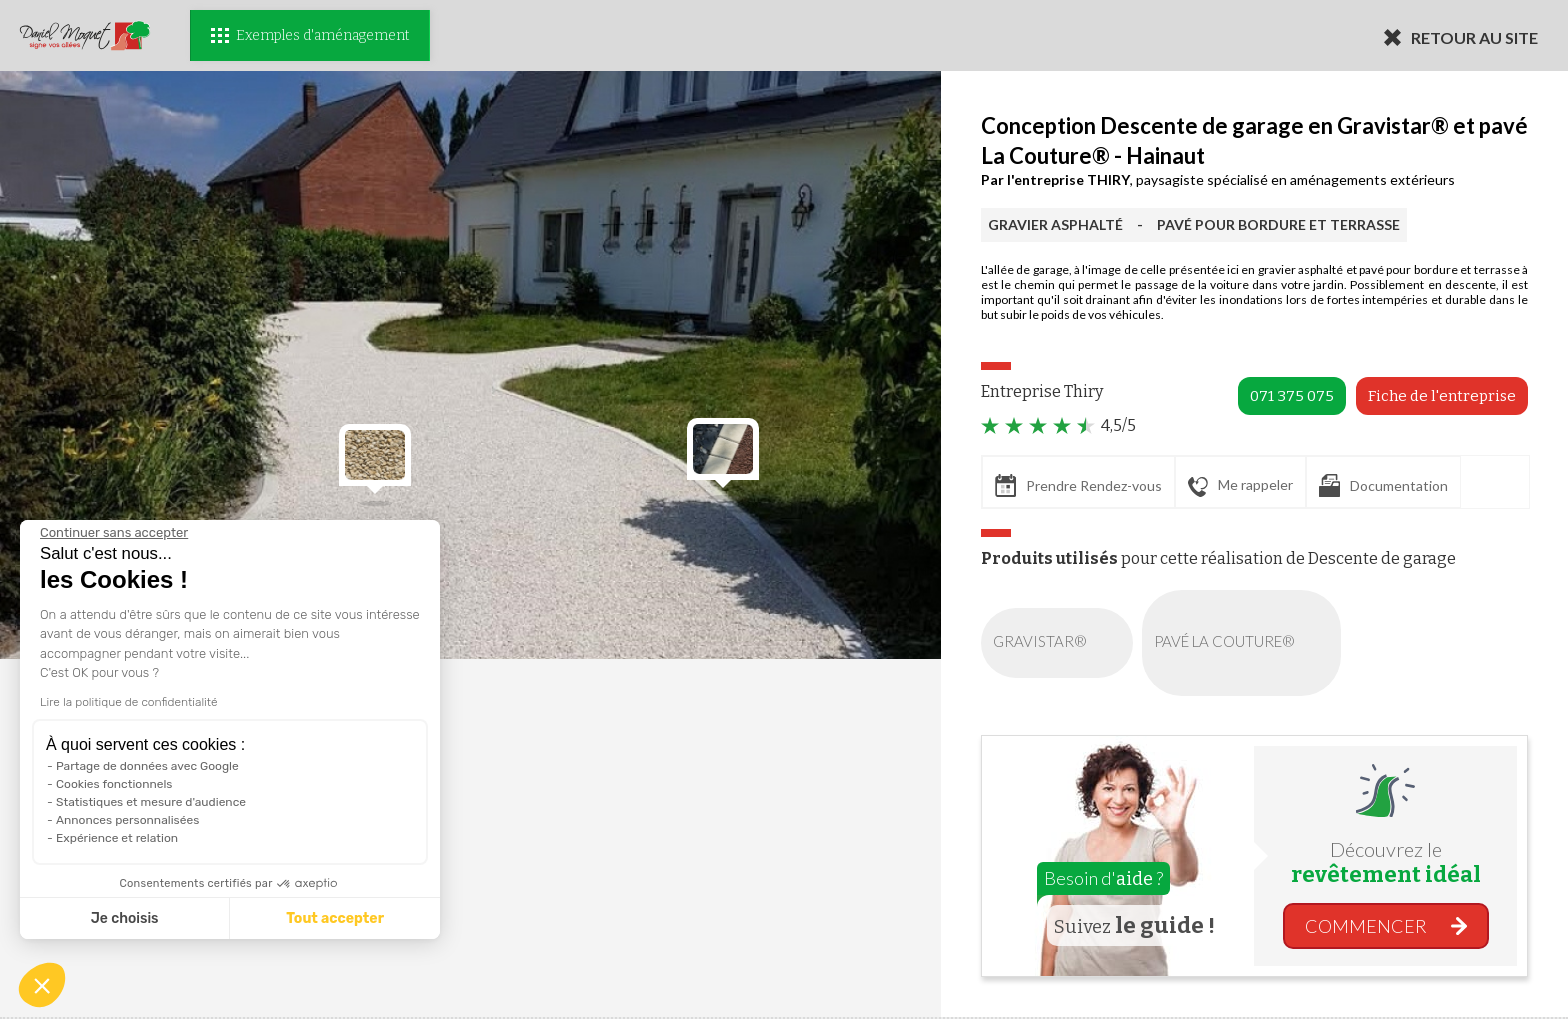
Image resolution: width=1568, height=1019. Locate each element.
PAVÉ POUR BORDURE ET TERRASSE (1278, 224)
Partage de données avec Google (147, 766)
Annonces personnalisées (127, 820)
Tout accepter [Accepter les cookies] (335, 918)
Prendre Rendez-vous (1078, 485)
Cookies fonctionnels (114, 784)
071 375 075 (1292, 396)
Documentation (1383, 485)
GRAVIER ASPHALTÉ (1055, 224)
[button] (42, 985)
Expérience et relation (117, 838)
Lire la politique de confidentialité (129, 702)
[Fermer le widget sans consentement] (114, 533)
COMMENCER (1366, 926)
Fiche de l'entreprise (1442, 396)
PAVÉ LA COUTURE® (1245, 643)
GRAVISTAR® (1061, 643)
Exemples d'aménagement (310, 35)
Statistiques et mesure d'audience (151, 802)
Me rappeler (1240, 486)
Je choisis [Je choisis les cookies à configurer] (125, 918)
